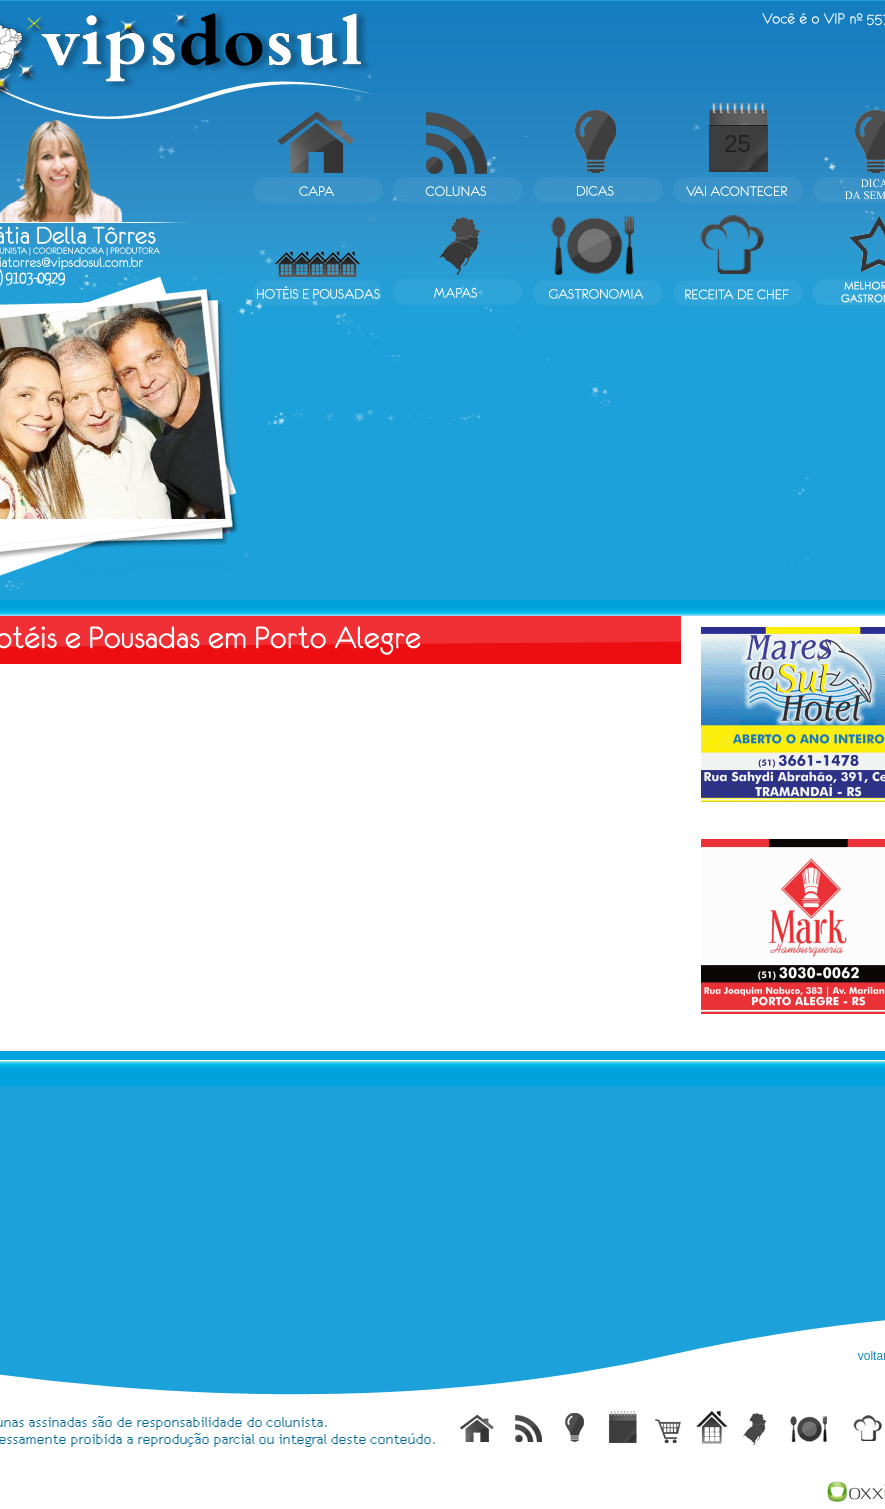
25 (737, 143)
